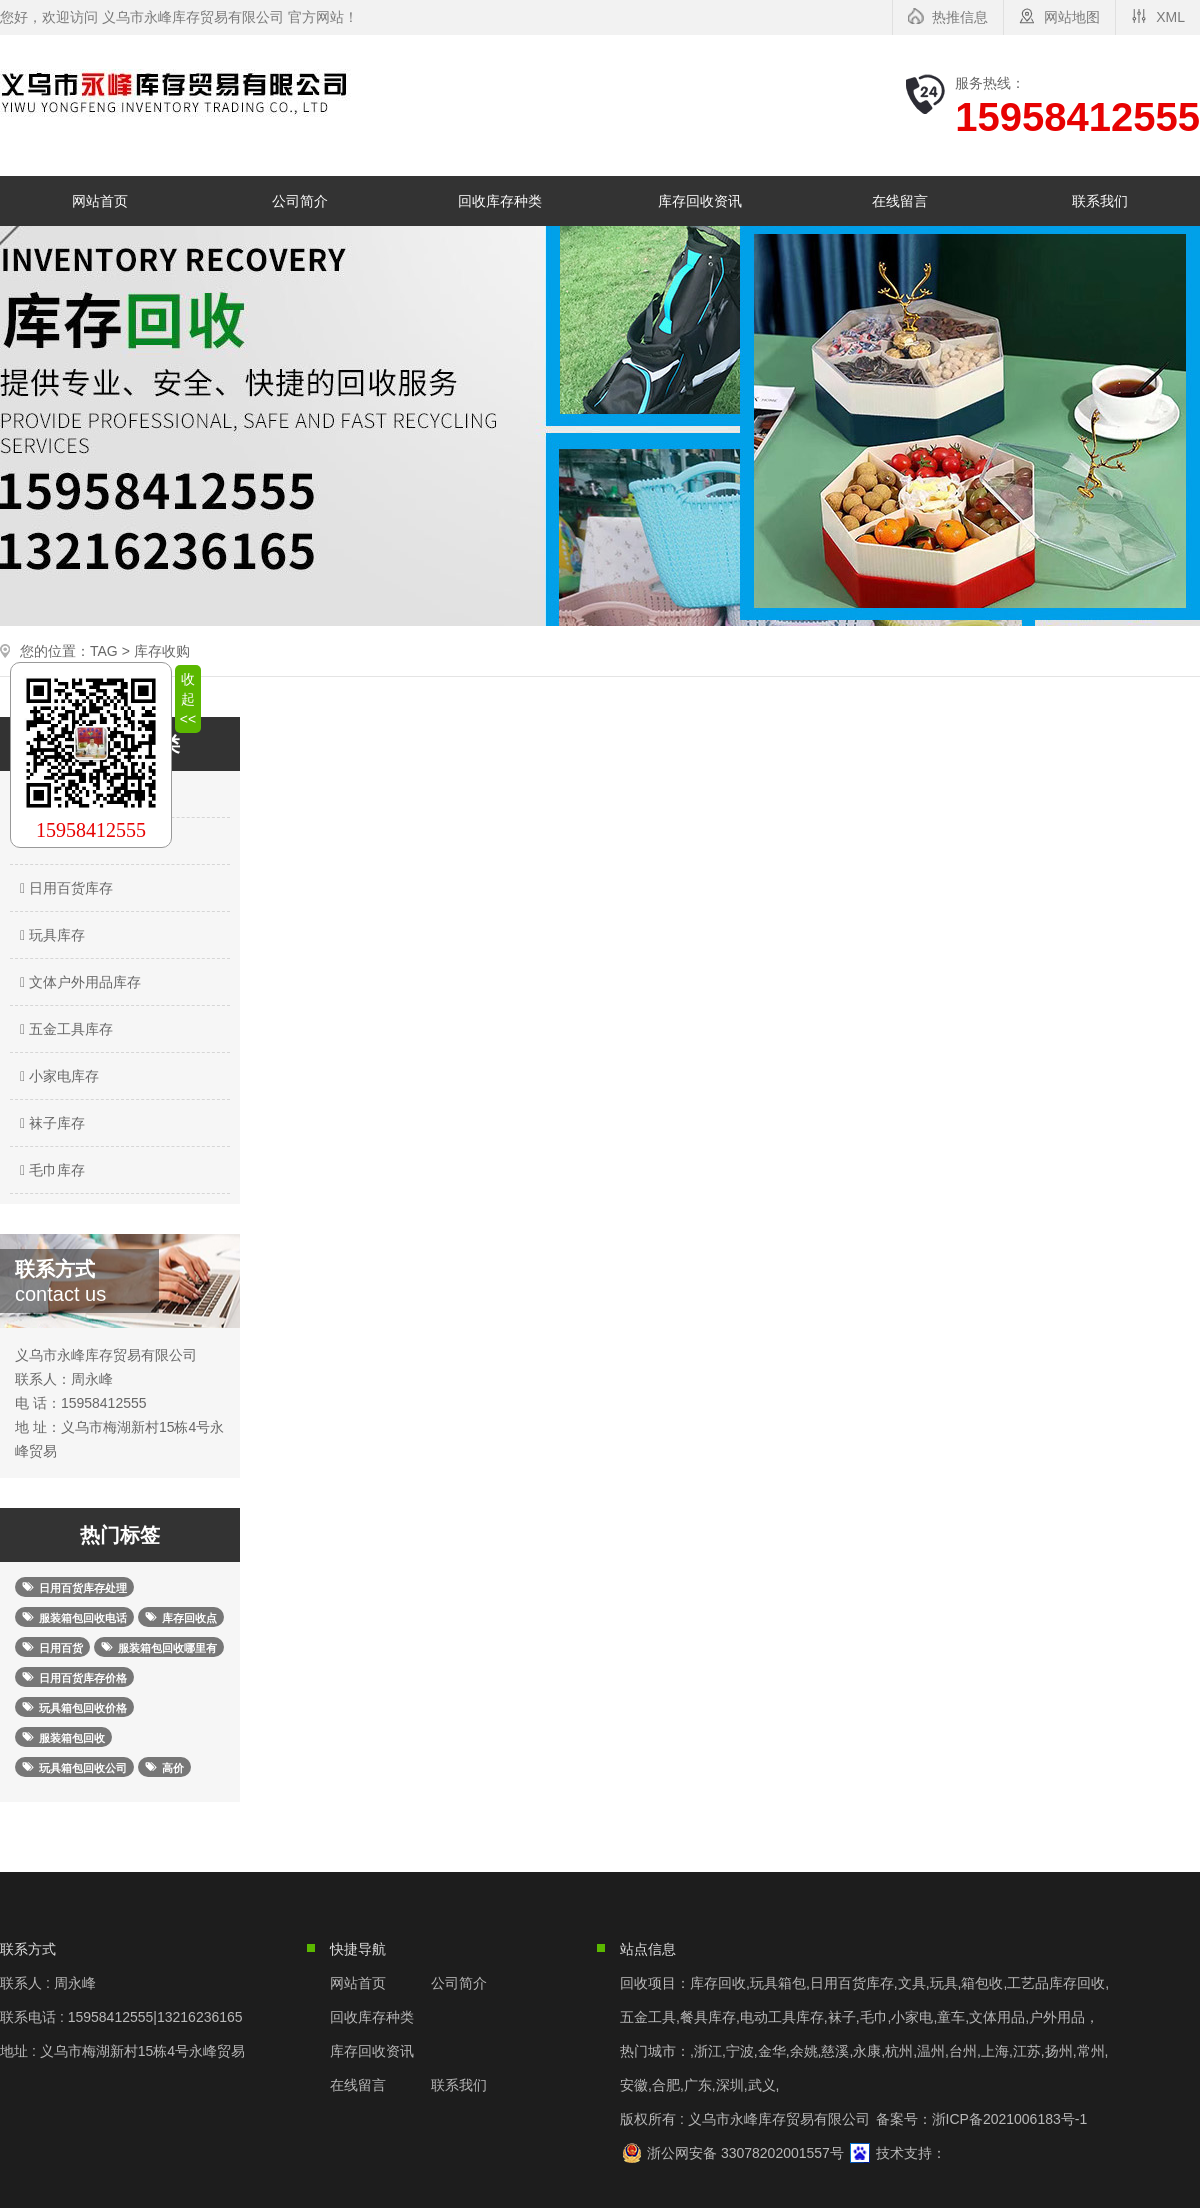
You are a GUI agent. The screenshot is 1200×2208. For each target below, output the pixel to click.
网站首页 (100, 201)
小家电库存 (57, 1076)
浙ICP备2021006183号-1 (1010, 2119)
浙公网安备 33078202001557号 (745, 2153)
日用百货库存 (64, 888)
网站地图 (1072, 17)
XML (1170, 17)
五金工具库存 (64, 1029)
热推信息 (960, 17)
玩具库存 (50, 935)
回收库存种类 (500, 201)
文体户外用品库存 (78, 982)
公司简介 (300, 201)
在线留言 (900, 201)
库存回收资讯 (700, 201)
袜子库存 (50, 1123)
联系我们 (1100, 201)
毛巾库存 (50, 1170)
